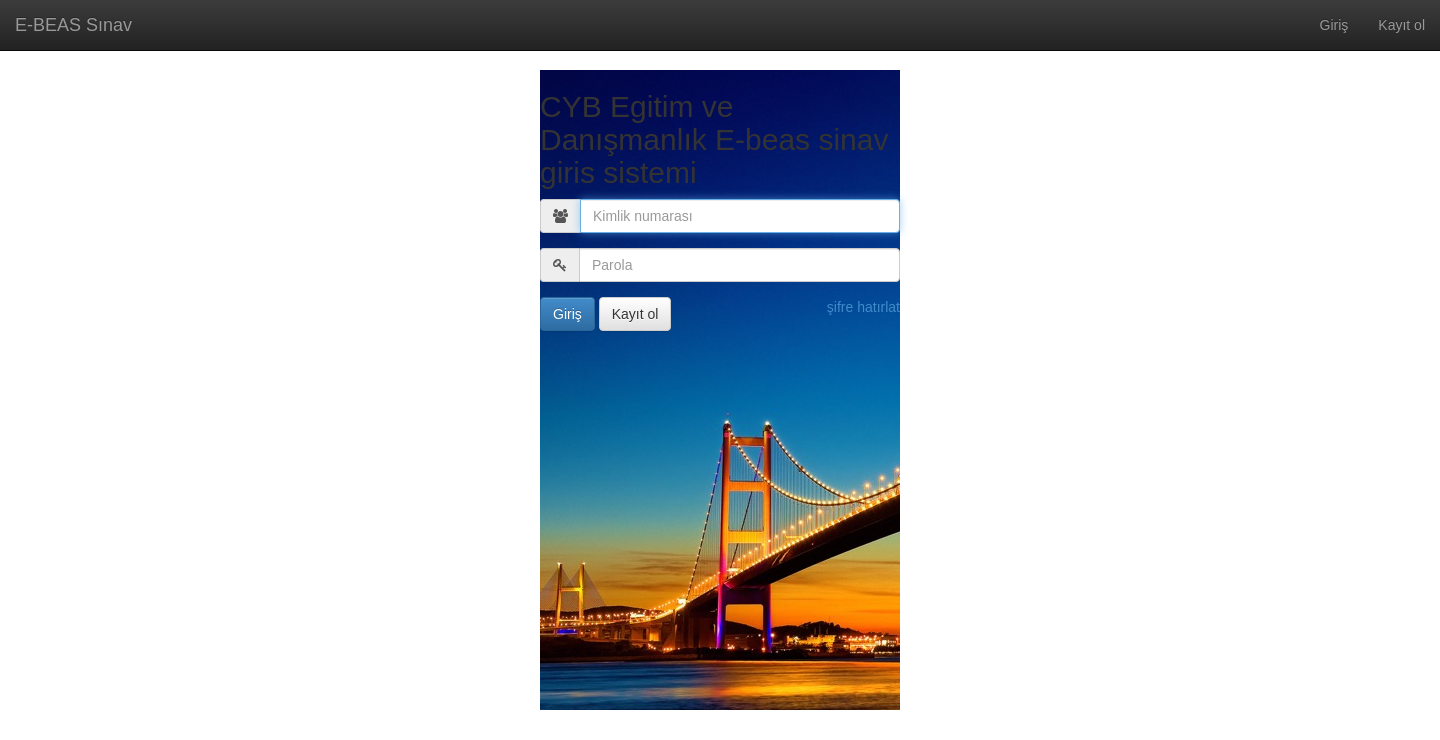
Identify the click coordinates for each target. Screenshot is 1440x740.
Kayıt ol (1401, 25)
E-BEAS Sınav (73, 25)
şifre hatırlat (863, 307)
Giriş (1334, 25)
